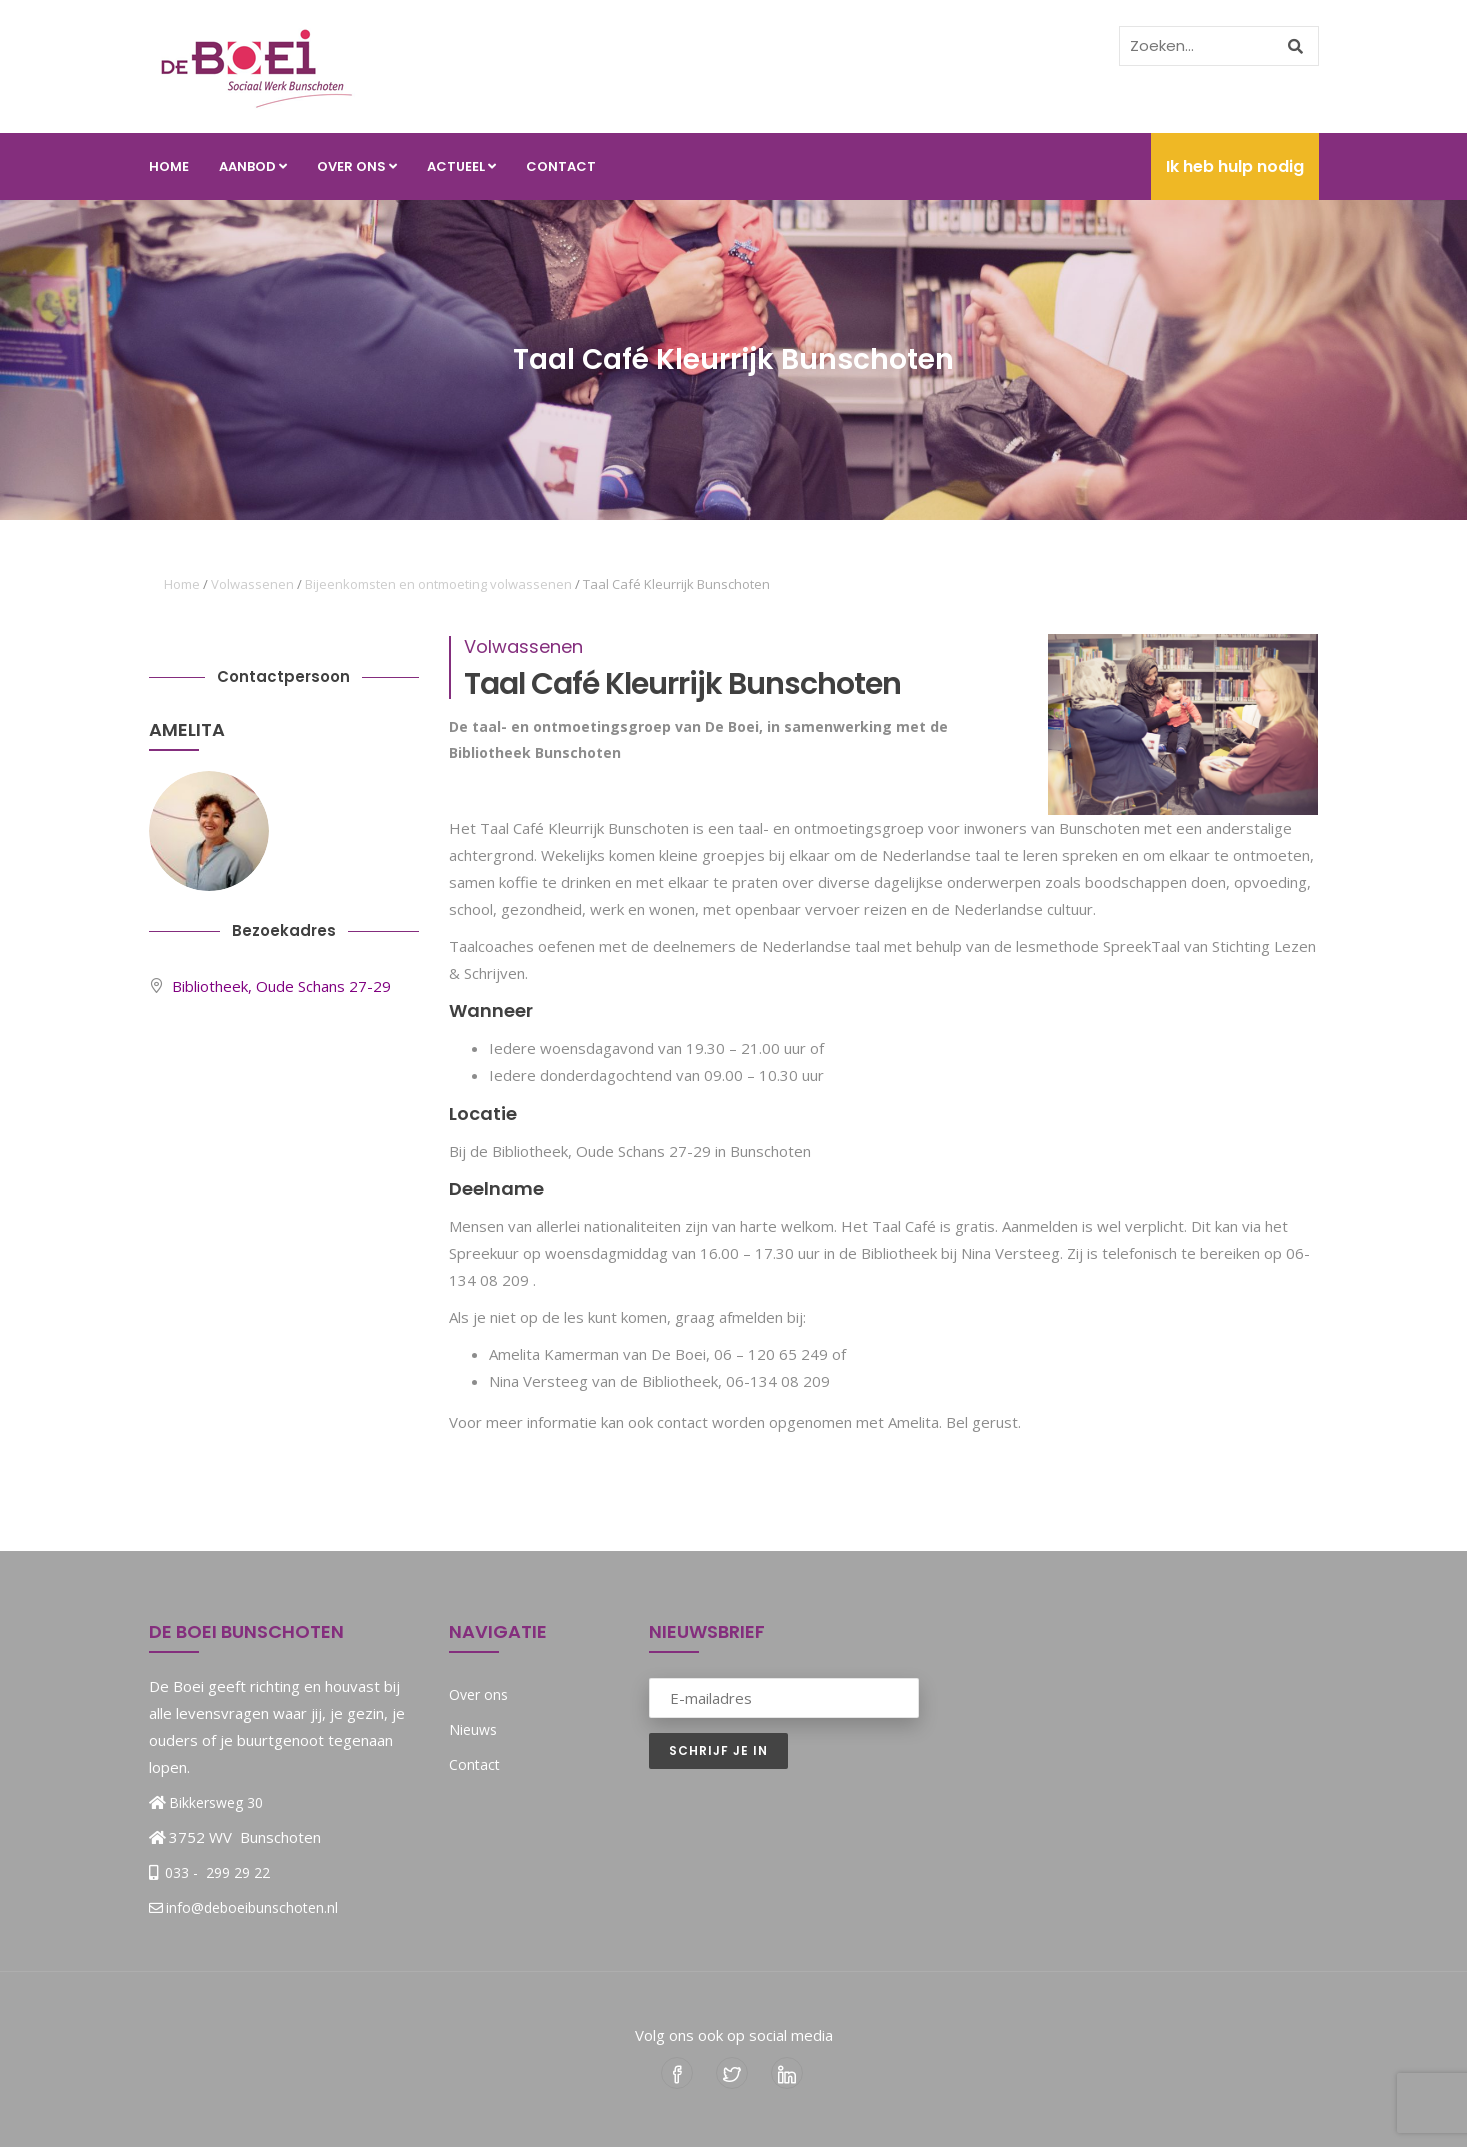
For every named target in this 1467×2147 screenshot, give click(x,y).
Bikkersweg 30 (216, 1802)
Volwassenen (252, 584)
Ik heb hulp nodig (1235, 166)
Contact (561, 166)
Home (169, 166)
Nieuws (473, 1729)
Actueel (461, 166)
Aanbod (253, 166)
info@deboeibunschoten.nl (243, 1907)
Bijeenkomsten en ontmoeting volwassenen (438, 584)
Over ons (357, 166)
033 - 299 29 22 (215, 1872)
